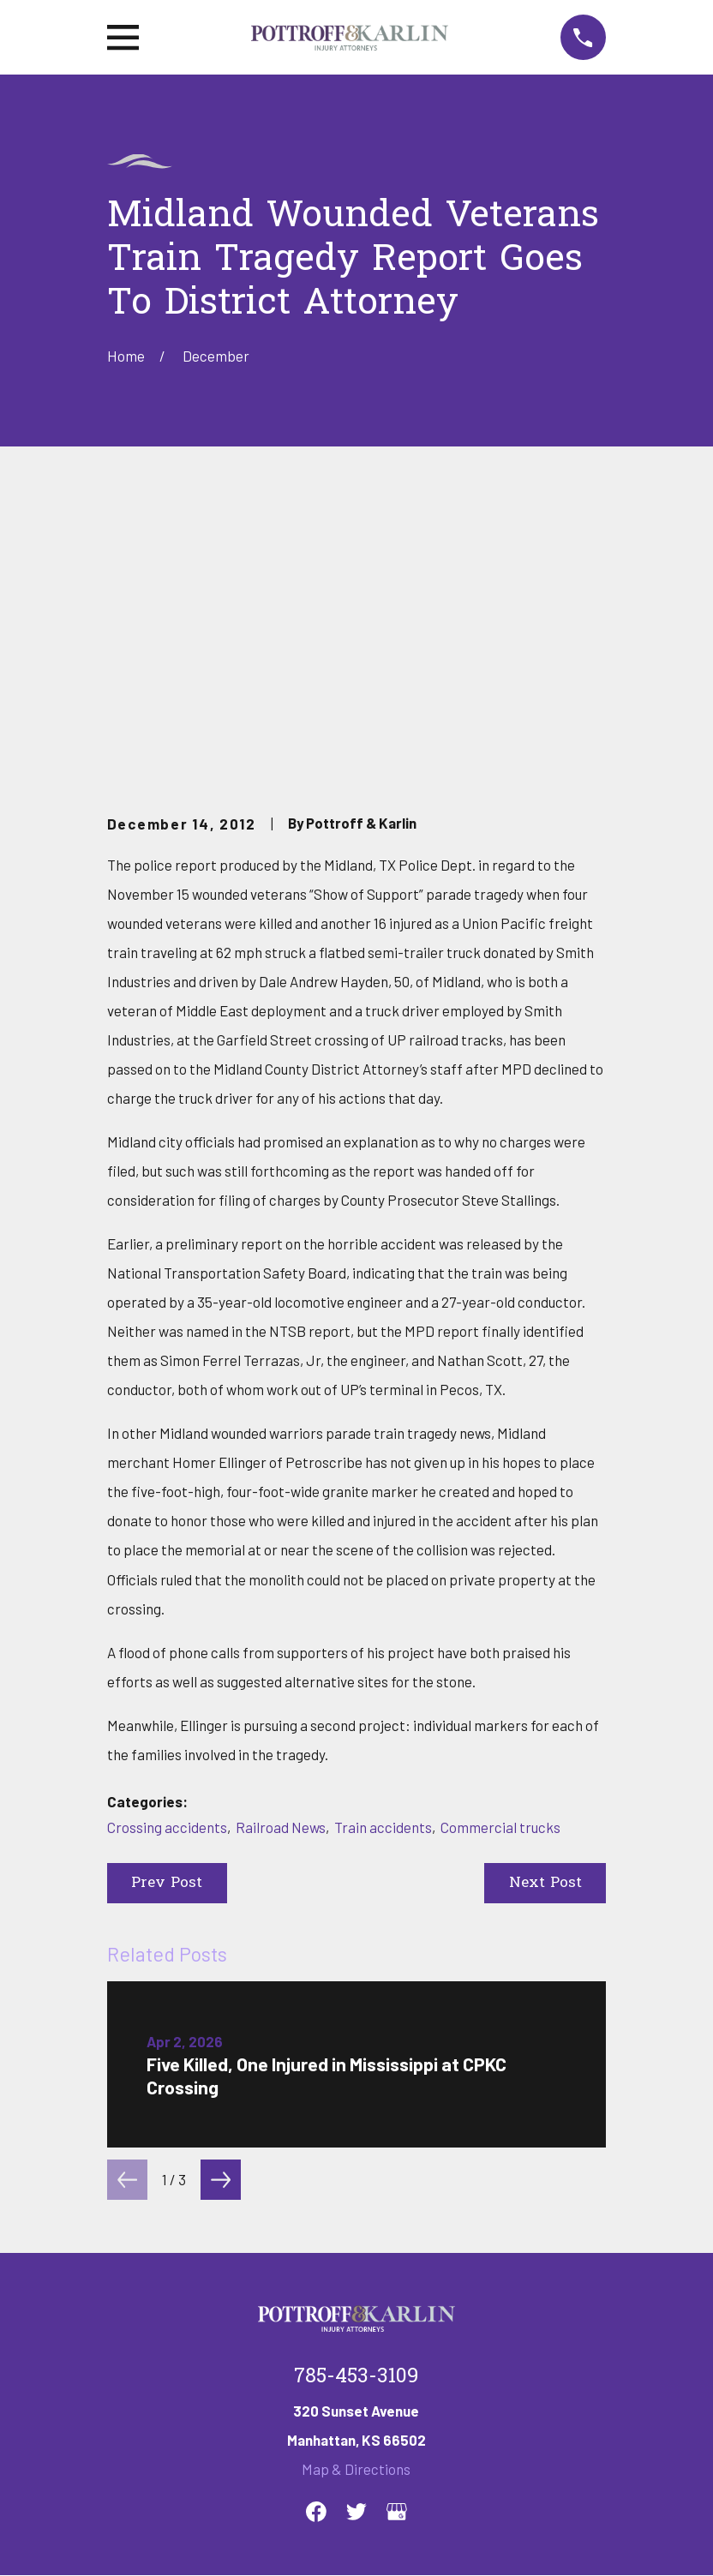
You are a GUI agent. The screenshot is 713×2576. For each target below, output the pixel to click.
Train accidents (383, 1564)
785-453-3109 (356, 2115)
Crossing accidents (167, 1564)
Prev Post (166, 1621)
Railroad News (281, 1564)
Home (126, 2356)
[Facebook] (316, 2249)
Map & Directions (356, 2206)
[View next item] (221, 1917)
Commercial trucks (500, 1564)
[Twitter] (356, 2249)
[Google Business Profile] (396, 2249)
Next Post (545, 1621)
